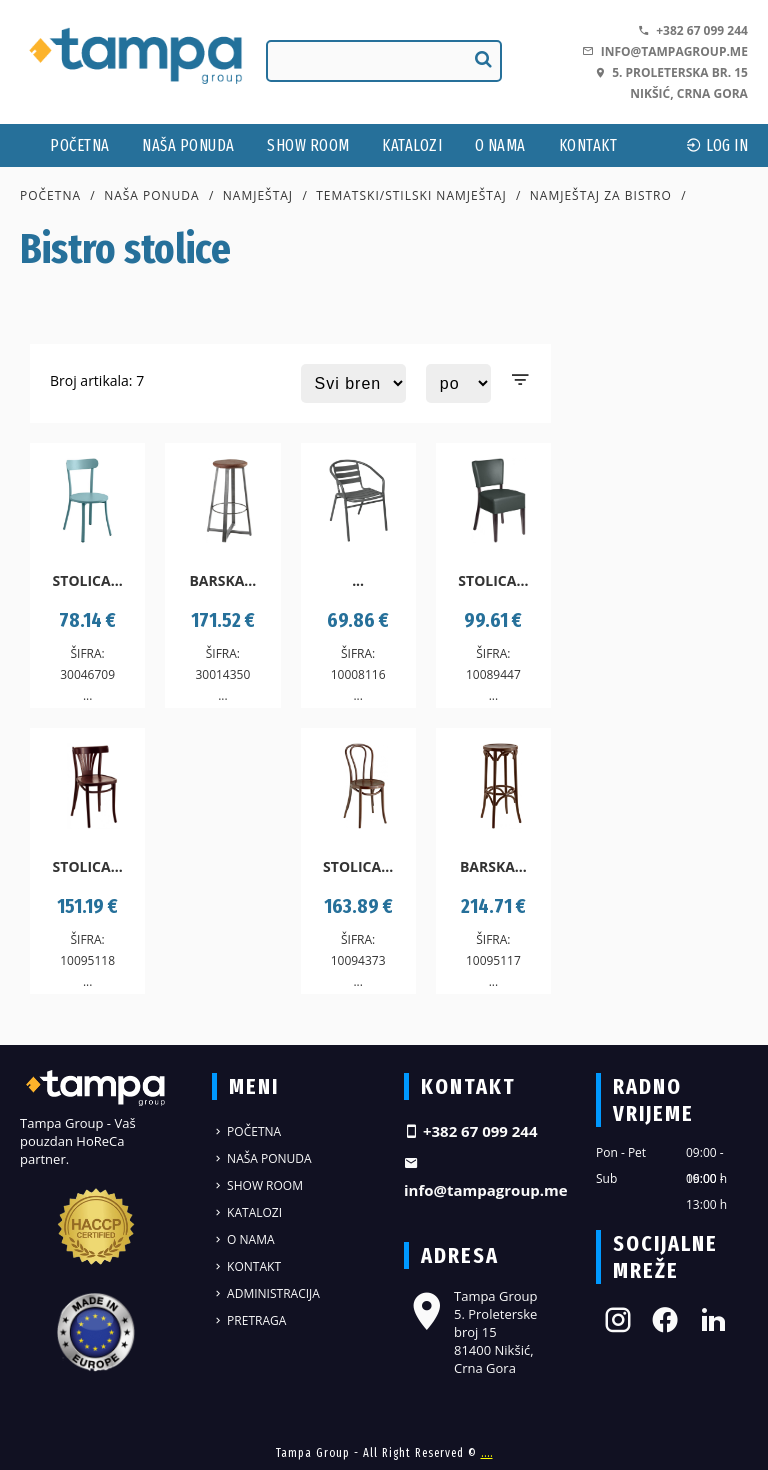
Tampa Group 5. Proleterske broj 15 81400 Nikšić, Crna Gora (470, 1332)
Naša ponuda (188, 145)
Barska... (222, 580)
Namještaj (258, 195)
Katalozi (412, 145)
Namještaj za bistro (601, 195)
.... (487, 1453)
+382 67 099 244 (693, 30)
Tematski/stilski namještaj (411, 195)
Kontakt (588, 145)
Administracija (266, 1293)
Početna (80, 145)
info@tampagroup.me (664, 51)
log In (717, 145)
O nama (500, 145)
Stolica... (88, 580)
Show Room (308, 145)
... (358, 580)
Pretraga (249, 1320)
